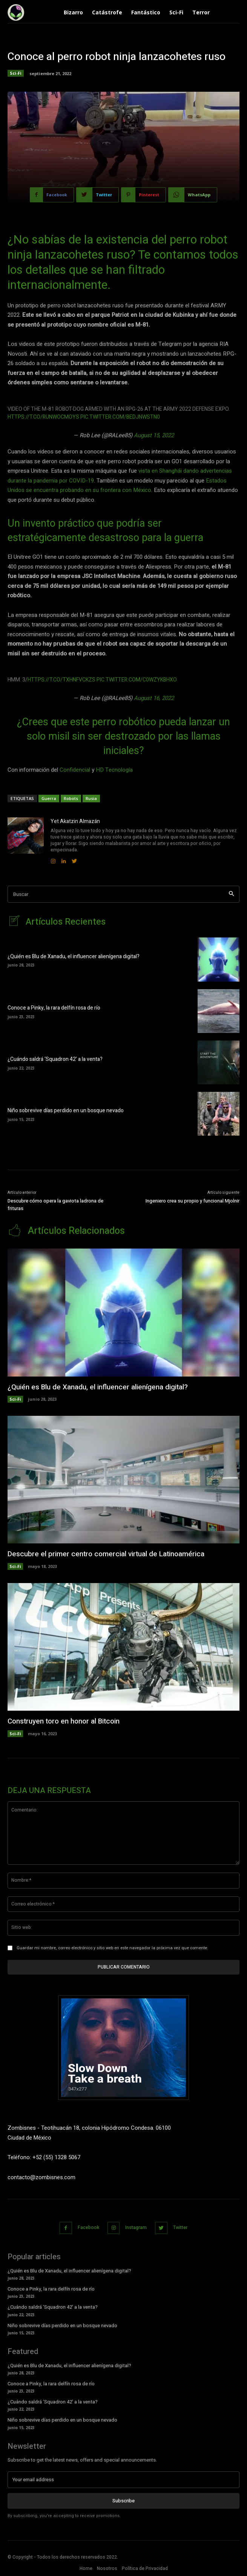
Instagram (136, 2227)
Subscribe (123, 2500)
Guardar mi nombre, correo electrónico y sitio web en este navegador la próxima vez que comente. (112, 1948)
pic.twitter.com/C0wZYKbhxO (137, 680)
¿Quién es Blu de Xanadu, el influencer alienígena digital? (74, 956)
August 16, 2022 (154, 698)
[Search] (231, 894)
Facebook (88, 2227)
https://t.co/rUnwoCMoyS (43, 417)
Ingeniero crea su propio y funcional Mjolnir (192, 1200)
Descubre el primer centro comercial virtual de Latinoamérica (106, 1554)
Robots (71, 798)
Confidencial (75, 770)
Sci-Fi (16, 73)
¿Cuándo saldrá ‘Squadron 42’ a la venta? (55, 1059)
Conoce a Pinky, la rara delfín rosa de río (54, 1008)
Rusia (91, 798)
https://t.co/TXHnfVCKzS (61, 680)
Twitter (180, 2227)
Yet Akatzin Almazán (75, 821)
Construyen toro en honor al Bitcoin (64, 1721)
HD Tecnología (114, 770)
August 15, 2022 (154, 435)
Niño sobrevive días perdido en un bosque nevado (66, 1111)
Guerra (48, 798)
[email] (123, 2479)
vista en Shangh (158, 471)
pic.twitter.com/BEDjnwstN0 (120, 417)
